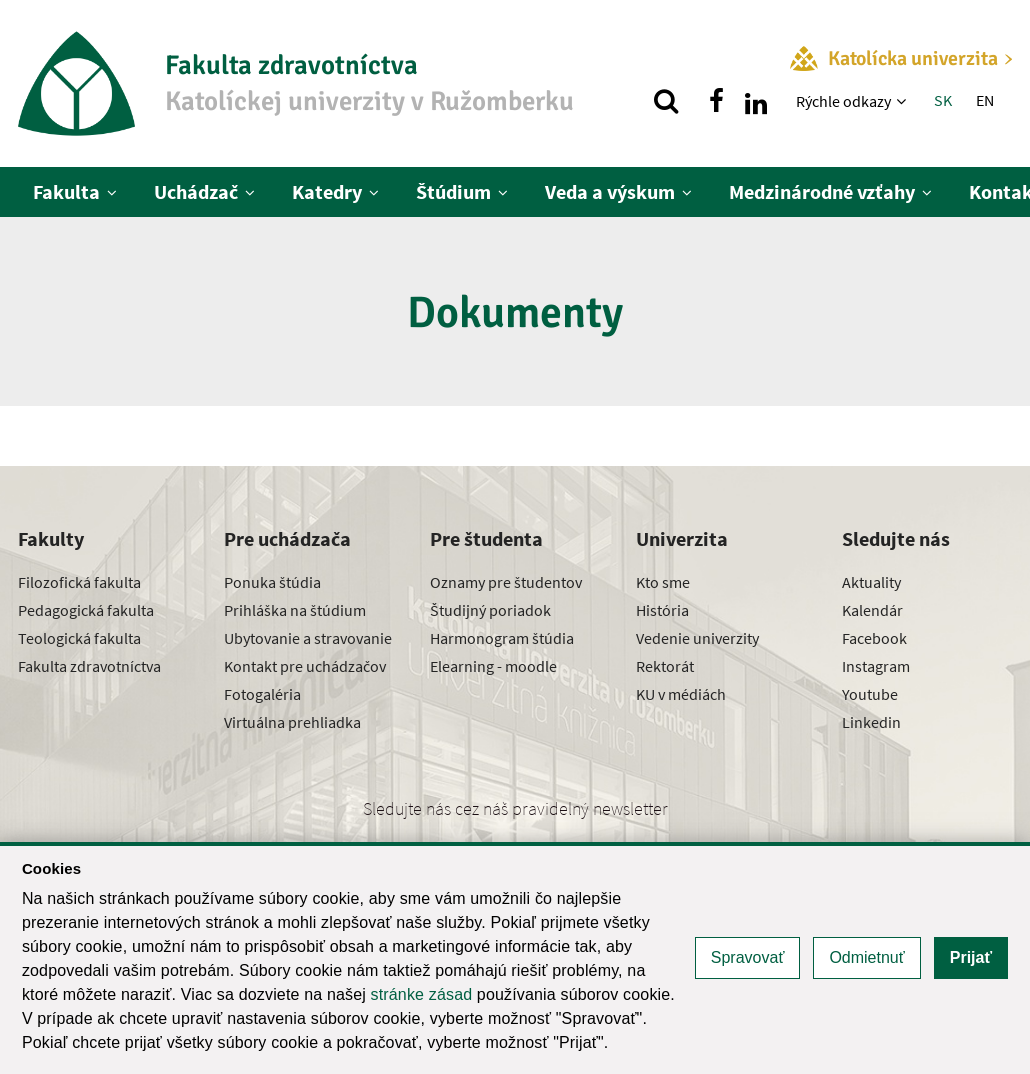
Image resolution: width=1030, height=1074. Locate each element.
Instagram (876, 666)
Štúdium (453, 191)
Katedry (327, 191)
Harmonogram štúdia (502, 638)
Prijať (971, 957)
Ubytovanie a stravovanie (308, 638)
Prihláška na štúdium (295, 610)
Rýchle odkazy (843, 101)
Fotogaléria (262, 694)
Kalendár (872, 610)
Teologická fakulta (79, 638)
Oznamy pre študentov (506, 582)
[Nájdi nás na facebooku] (716, 101)
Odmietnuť (866, 957)
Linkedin (871, 722)
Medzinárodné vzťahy (822, 191)
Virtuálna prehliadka (292, 722)
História (662, 610)
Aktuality (871, 582)
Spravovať (748, 957)
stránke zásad (422, 994)
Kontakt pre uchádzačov (305, 666)
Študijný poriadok (490, 610)
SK (943, 100)
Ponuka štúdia (272, 582)
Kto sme (663, 582)
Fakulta (66, 191)
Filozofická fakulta (79, 582)
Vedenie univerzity (697, 638)
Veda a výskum (610, 191)
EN (985, 100)
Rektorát (665, 666)
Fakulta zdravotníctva (89, 666)
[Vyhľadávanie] (666, 101)
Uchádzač (196, 191)
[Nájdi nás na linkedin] (756, 101)
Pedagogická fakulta (86, 610)
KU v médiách (681, 694)
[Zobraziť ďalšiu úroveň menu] (903, 101)
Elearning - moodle (493, 666)
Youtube (870, 694)
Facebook (874, 638)
